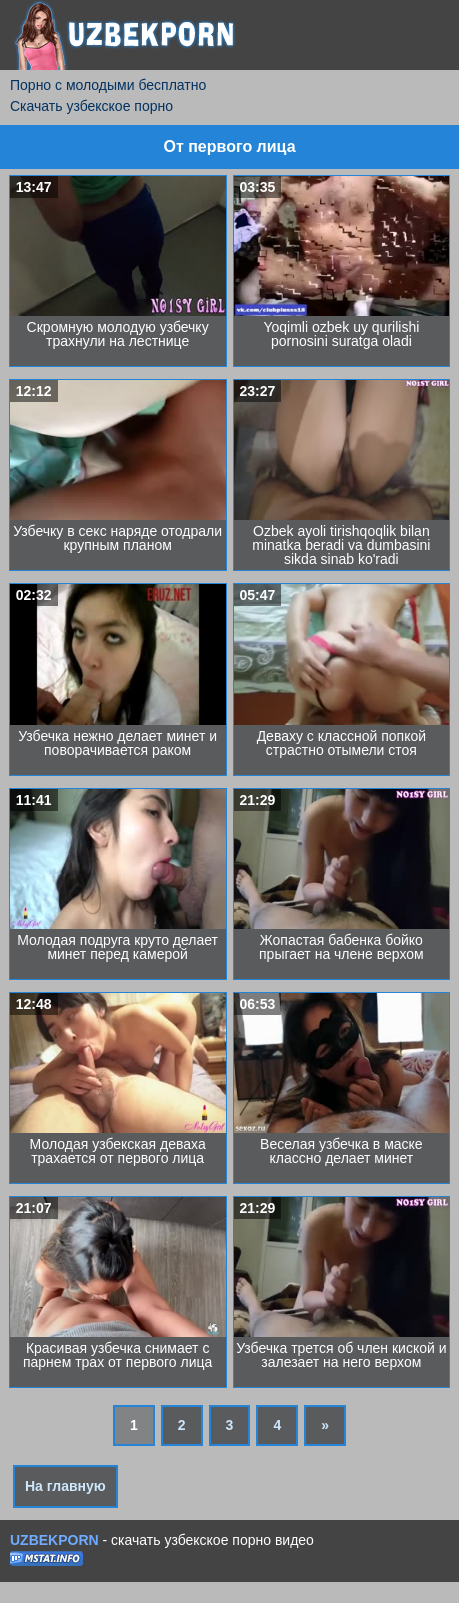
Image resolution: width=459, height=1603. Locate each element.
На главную (65, 1486)
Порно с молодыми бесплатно (108, 85)
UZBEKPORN (54, 1540)
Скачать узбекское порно (91, 106)
